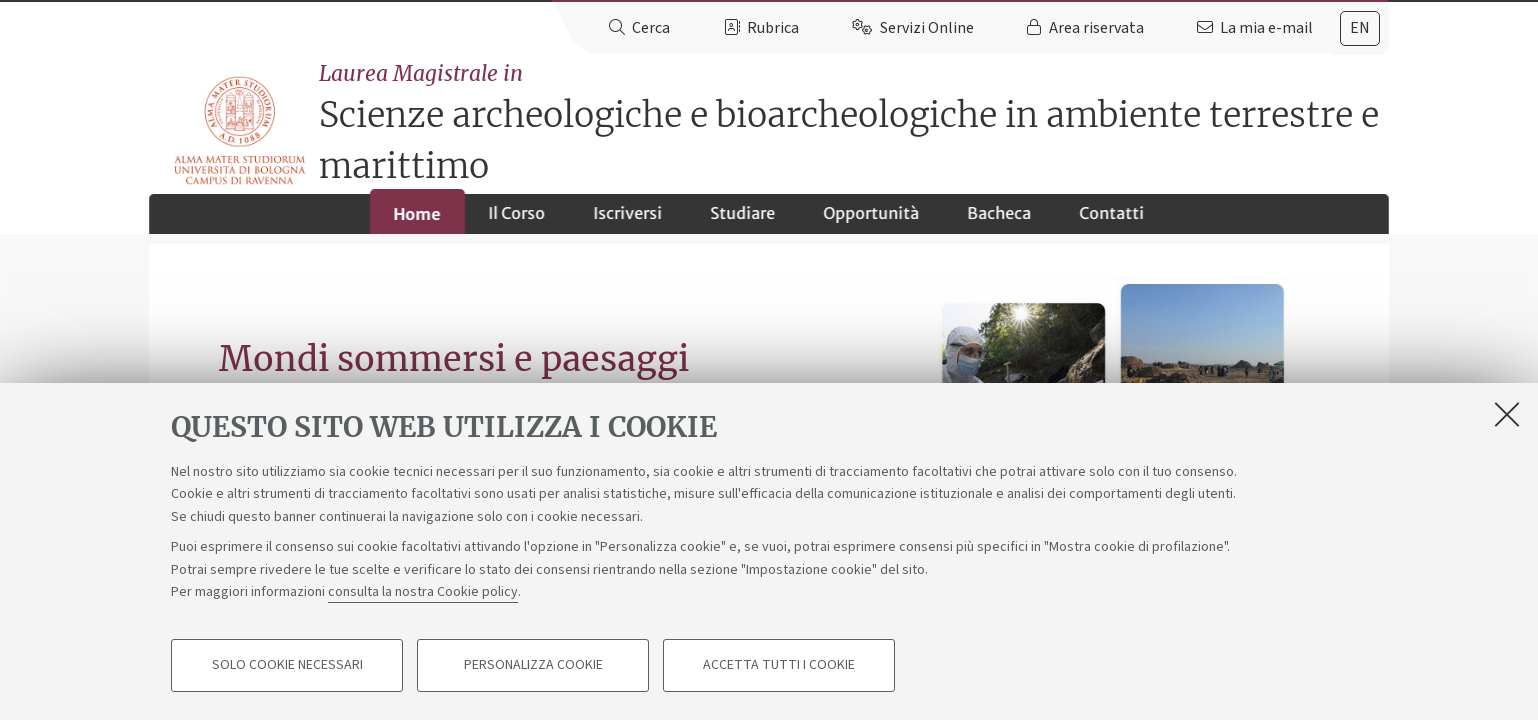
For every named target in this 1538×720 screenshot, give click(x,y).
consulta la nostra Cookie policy (423, 592)
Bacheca (1000, 221)
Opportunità (872, 221)
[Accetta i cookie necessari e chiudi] (1507, 414)
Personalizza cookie (533, 666)
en (1360, 28)
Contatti (1112, 221)
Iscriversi (628, 221)
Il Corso (517, 221)
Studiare (743, 221)
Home (417, 222)
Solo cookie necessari (287, 666)
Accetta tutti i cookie (779, 666)
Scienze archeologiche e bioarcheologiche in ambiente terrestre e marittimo (857, 115)
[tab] (1360, 28)
